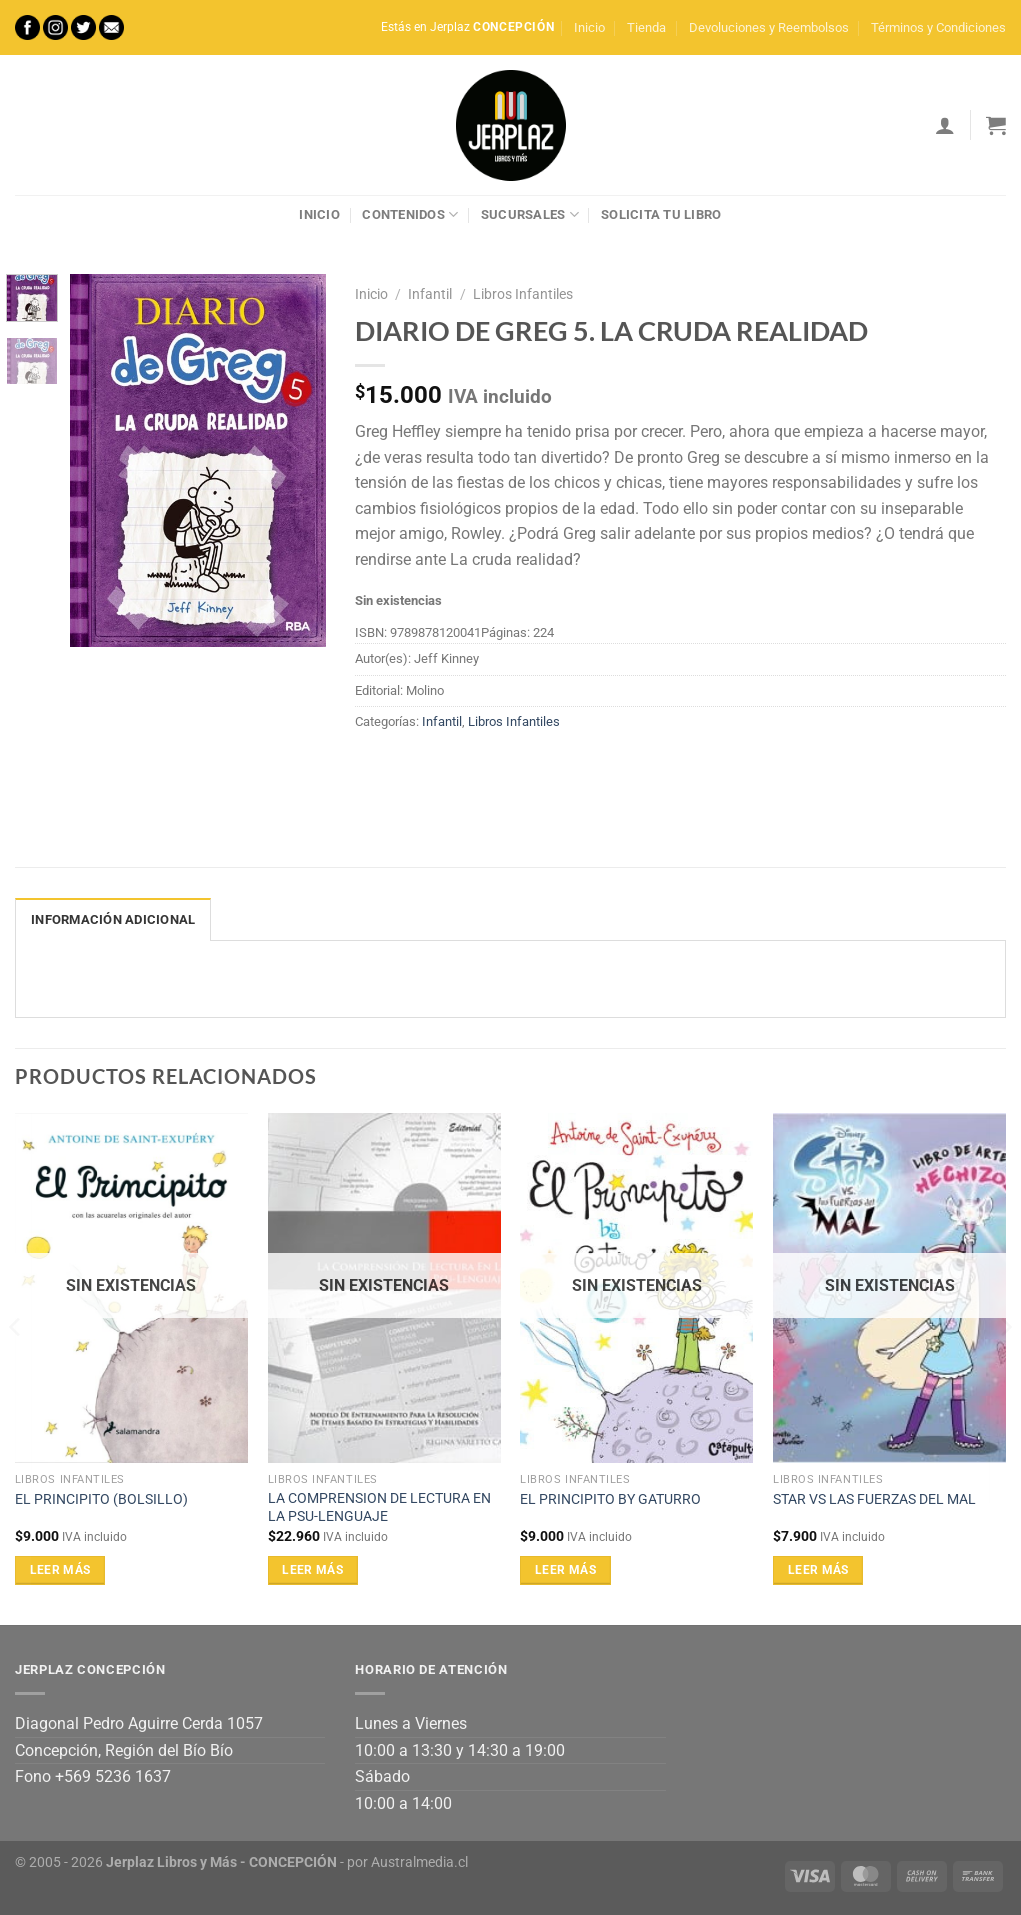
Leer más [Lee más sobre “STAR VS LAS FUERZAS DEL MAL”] (818, 1570)
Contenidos (410, 214)
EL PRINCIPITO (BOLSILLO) (101, 1499)
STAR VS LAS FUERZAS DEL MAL (874, 1499)
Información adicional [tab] (113, 919)
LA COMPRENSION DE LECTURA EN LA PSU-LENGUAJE (379, 1508)
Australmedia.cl (419, 1862)
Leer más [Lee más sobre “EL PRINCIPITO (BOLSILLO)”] (60, 1570)
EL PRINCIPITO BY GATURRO (610, 1499)
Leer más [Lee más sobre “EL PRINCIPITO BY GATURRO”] (565, 1570)
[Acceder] (945, 125)
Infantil (430, 294)
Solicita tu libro (661, 214)
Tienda (646, 27)
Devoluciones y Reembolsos (769, 27)
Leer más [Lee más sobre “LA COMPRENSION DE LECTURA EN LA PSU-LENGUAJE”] (312, 1570)
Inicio (589, 27)
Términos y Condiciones (938, 27)
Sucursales (530, 214)
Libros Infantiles (523, 294)
